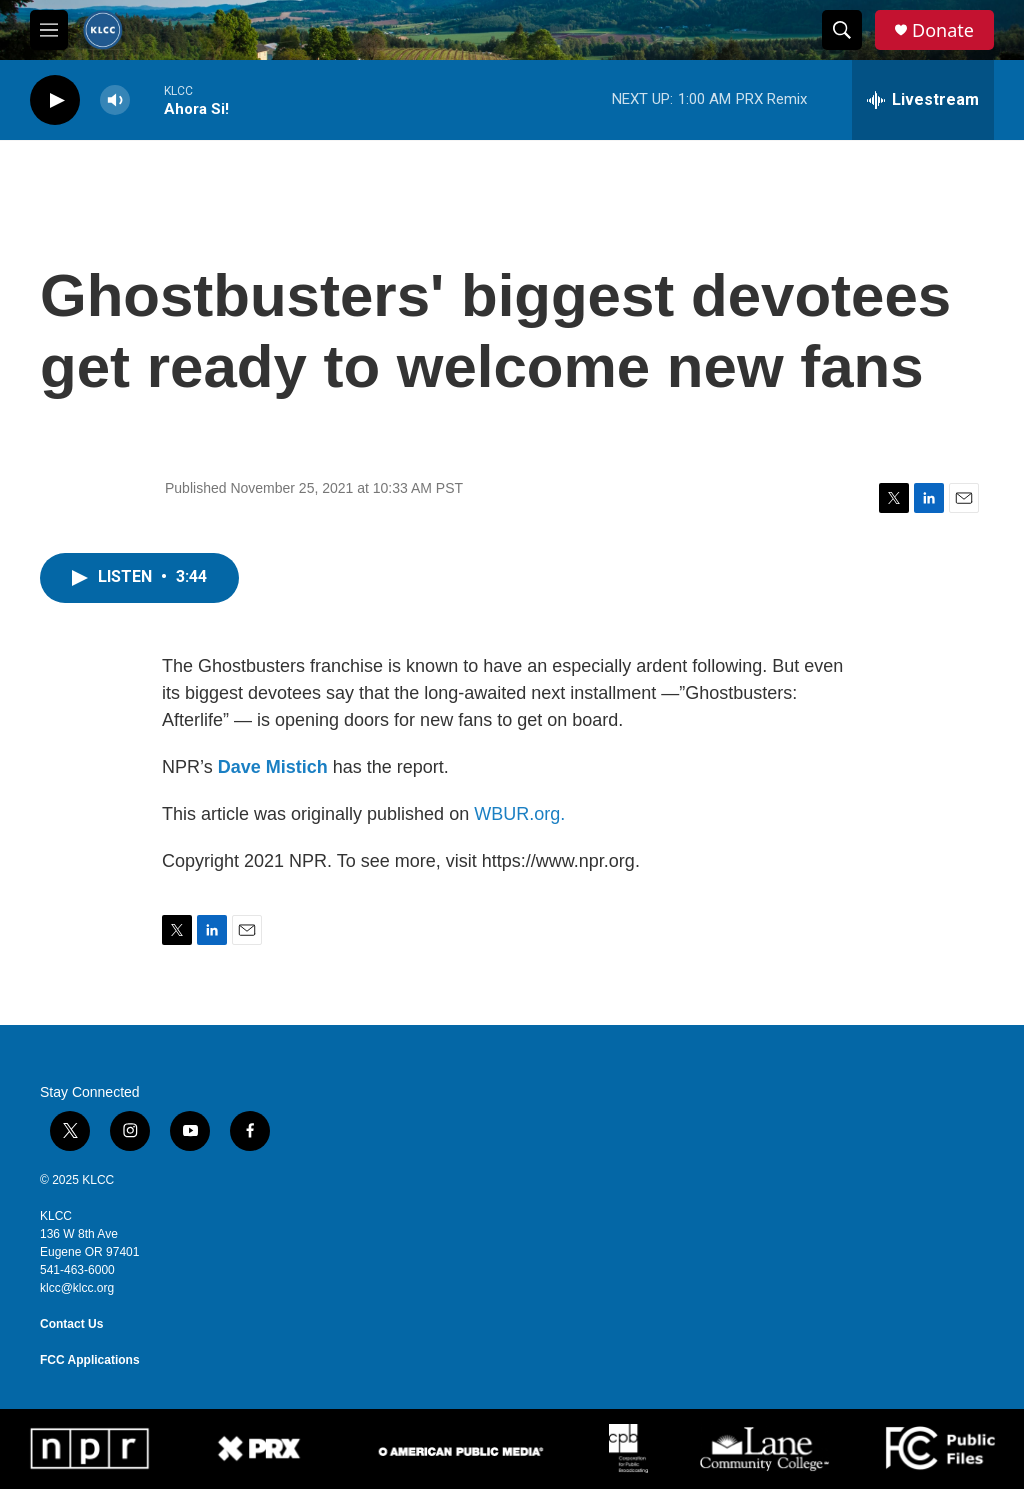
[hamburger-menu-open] (49, 30)
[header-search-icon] (842, 30)
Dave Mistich (273, 767)
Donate (943, 30)
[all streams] (923, 100)
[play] (55, 100)
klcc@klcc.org (77, 1288)
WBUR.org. (519, 814)
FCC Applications (90, 1360)
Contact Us (71, 1324)
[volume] (115, 100)
